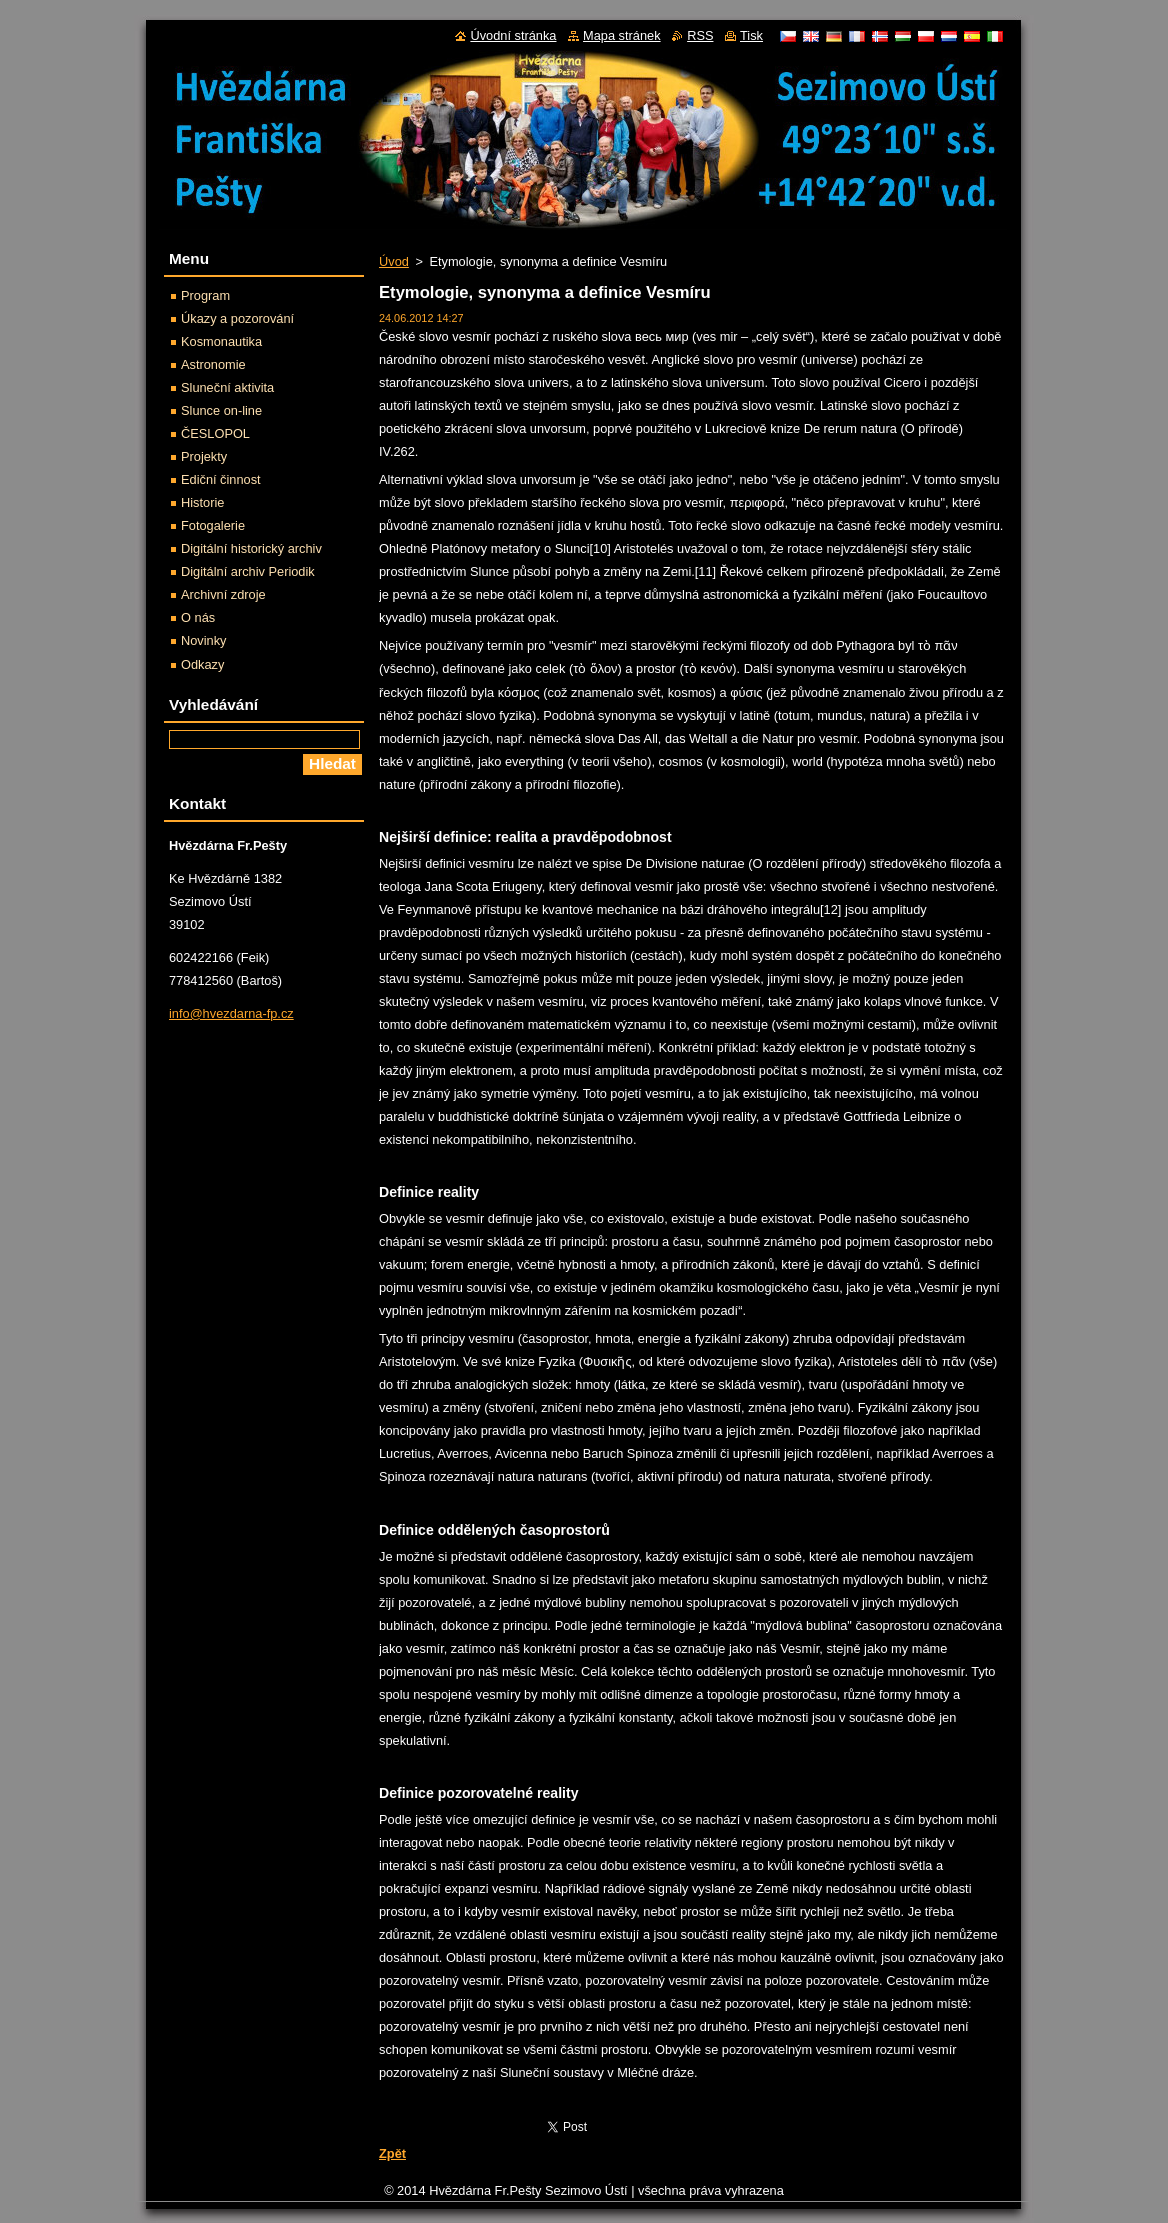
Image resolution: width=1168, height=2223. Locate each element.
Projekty (204, 456)
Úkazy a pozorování (237, 318)
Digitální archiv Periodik (248, 571)
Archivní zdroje (223, 594)
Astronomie (213, 364)
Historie (202, 502)
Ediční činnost (221, 479)
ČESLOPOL (215, 433)
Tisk (751, 35)
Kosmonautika (221, 341)
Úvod (394, 261)
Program (205, 295)
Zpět (392, 2153)
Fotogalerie (213, 525)
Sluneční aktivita (227, 387)
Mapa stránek (622, 35)
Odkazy (202, 664)
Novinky (204, 640)
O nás (198, 617)
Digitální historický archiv (251, 548)
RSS (700, 35)
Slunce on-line (221, 410)
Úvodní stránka (513, 35)
